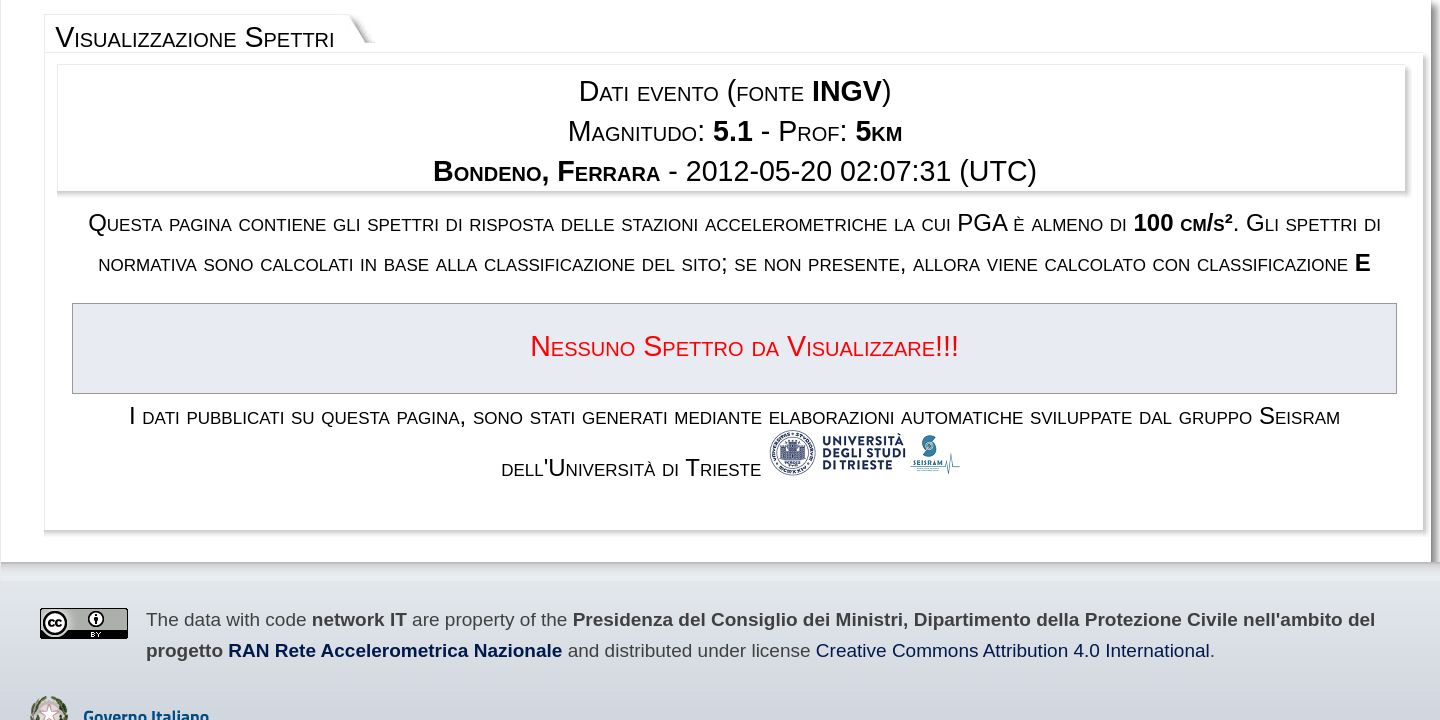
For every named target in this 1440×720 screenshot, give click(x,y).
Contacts (786, 598)
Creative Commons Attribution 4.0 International (324, 480)
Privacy (724, 598)
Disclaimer (658, 598)
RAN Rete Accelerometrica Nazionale (1154, 460)
